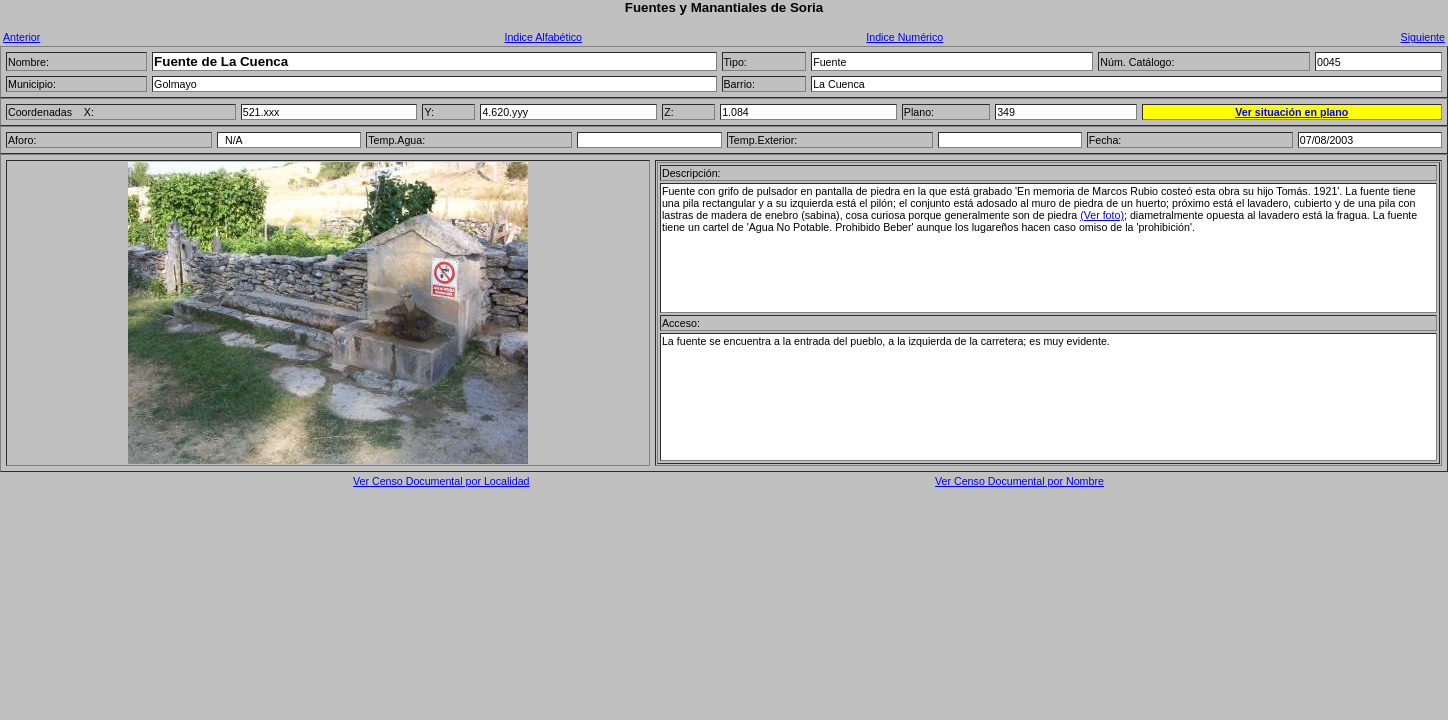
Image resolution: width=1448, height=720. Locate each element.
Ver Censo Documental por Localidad (441, 481)
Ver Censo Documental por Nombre (1019, 481)
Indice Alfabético (543, 37)
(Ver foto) (1102, 215)
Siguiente (1423, 37)
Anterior (21, 37)
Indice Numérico (904, 37)
